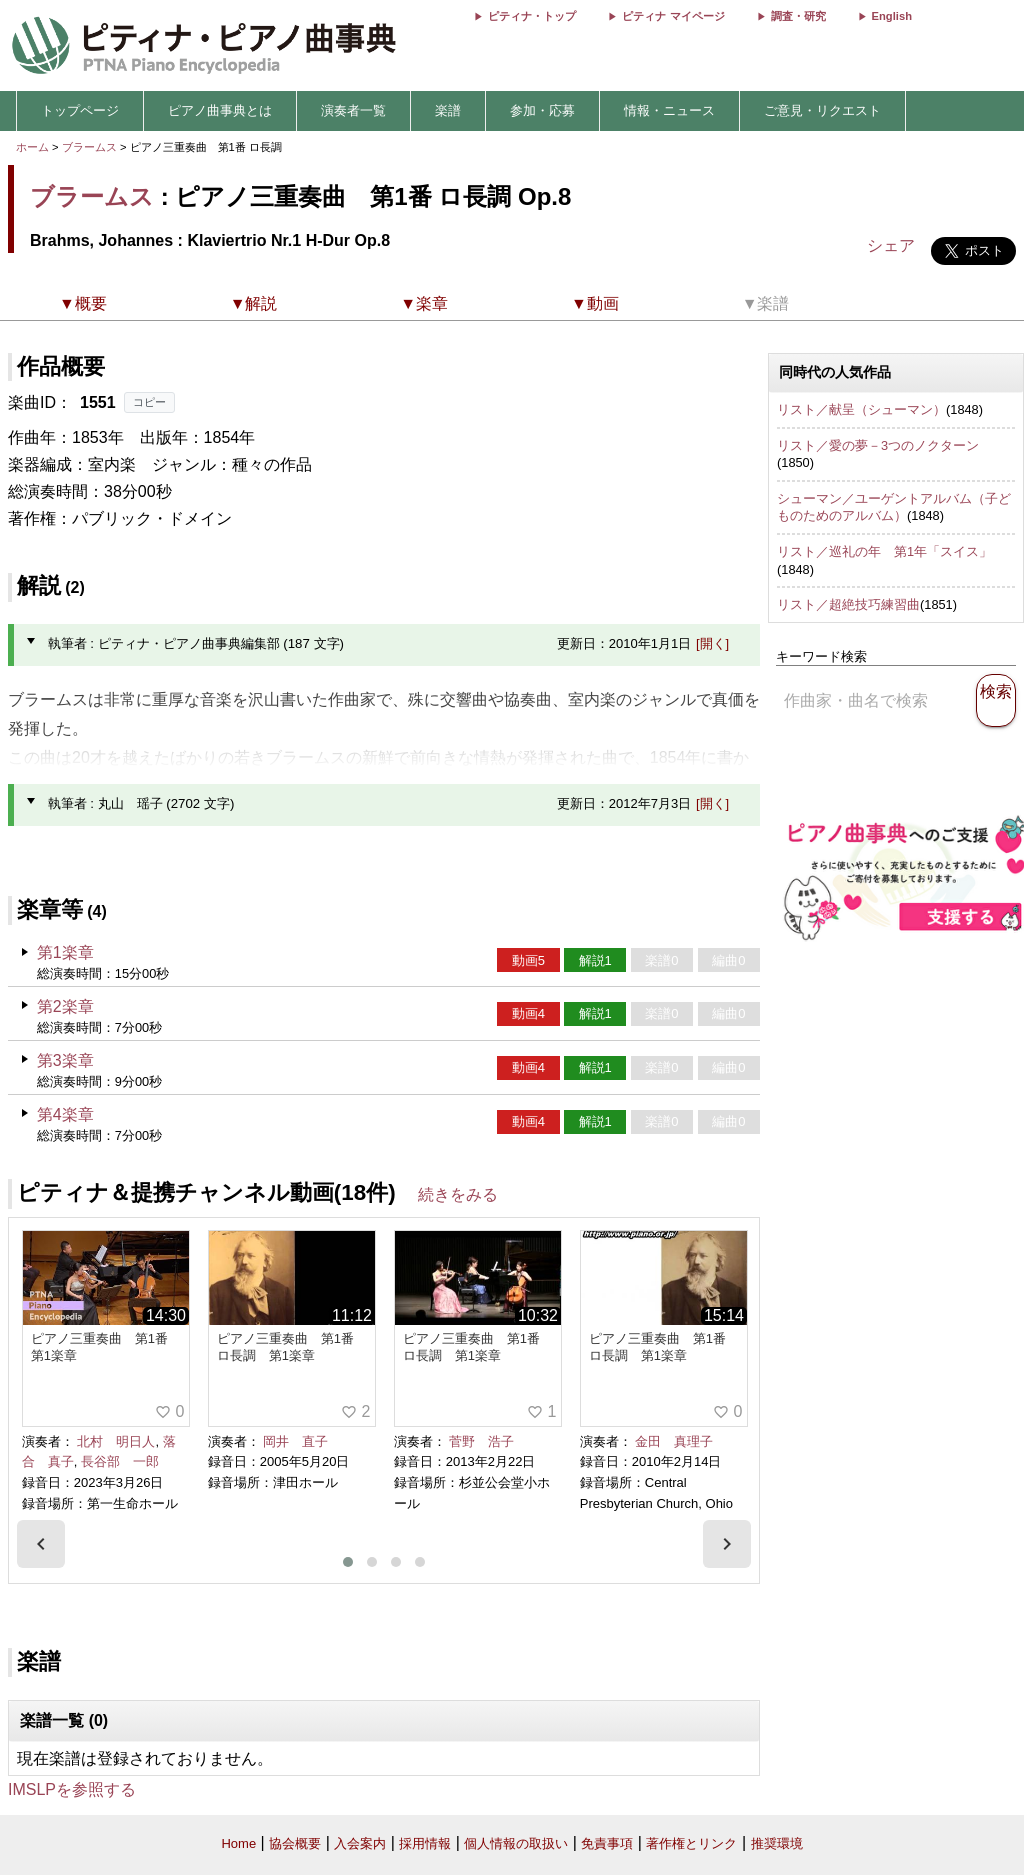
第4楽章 (65, 1114)
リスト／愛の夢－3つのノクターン (878, 445)
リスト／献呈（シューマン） (861, 409)
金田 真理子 (674, 1441)
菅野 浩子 (481, 1441)
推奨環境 (777, 1843)
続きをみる (458, 1194)
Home (238, 1843)
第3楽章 (65, 1060)
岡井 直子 (295, 1441)
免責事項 (607, 1843)
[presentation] (41, 1544)
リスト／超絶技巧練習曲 (848, 604)
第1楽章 (65, 952)
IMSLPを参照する (72, 1789)
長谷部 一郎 (120, 1461)
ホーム (32, 147)
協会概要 (295, 1843)
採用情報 (425, 1843)
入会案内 (360, 1843)
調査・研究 (798, 16)
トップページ (80, 110)
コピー (149, 402)
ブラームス (89, 147)
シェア (891, 245)
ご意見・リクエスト (822, 110)
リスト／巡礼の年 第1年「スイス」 (884, 551)
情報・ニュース (669, 110)
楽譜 (448, 110)
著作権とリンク (691, 1843)
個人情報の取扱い (516, 1843)
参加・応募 (542, 110)
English (892, 16)
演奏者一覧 (353, 110)
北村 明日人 (116, 1441)
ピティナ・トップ (532, 16)
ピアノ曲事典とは (220, 110)
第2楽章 (65, 1006)
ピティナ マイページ (673, 16)
